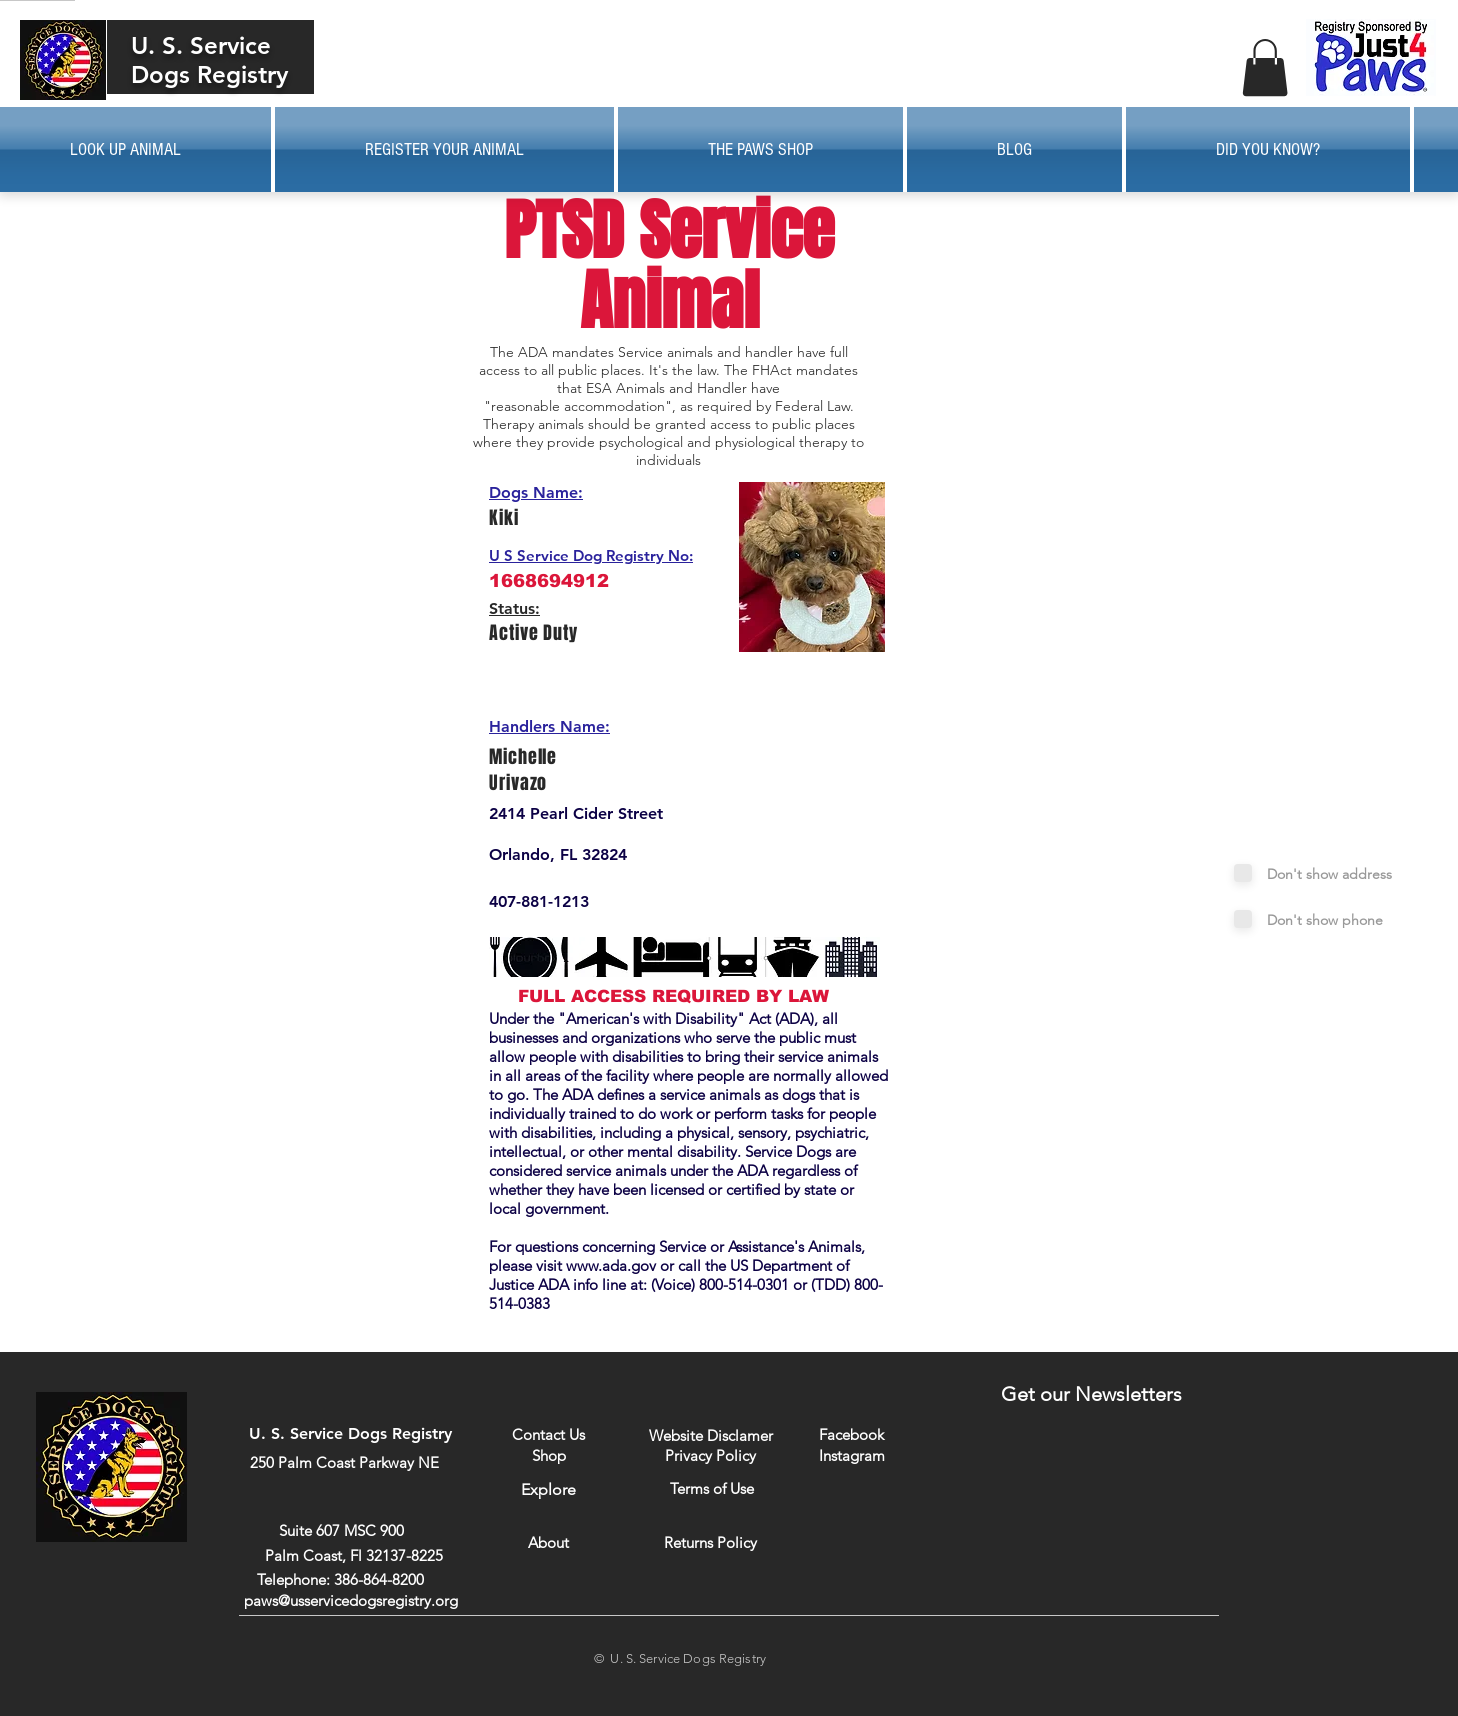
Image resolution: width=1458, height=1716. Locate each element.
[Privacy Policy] (710, 1455)
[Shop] (548, 1455)
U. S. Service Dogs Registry (209, 60)
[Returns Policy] (710, 1542)
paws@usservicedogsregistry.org (351, 1600)
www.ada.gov (611, 1265)
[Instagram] (851, 1455)
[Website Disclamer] (711, 1435)
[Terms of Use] (711, 1488)
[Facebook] (851, 1434)
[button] (1265, 67)
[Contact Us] (548, 1434)
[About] (548, 1542)
